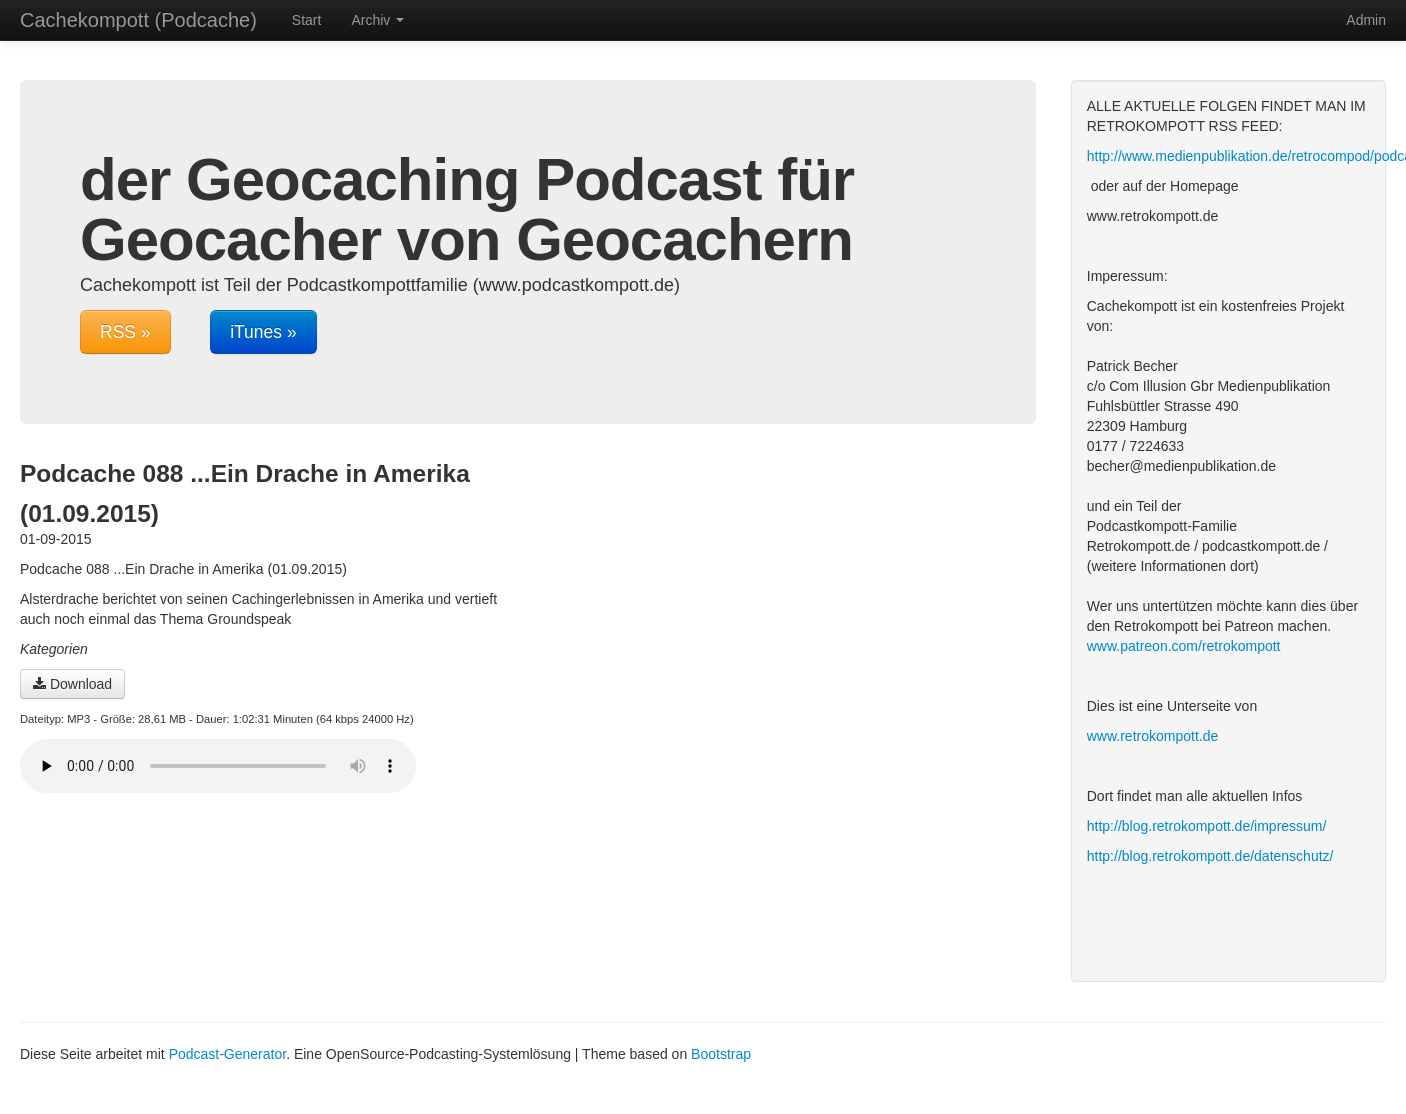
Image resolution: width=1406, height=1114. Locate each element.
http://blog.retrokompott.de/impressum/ (1207, 826)
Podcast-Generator (228, 1054)
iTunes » (263, 332)
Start (307, 20)
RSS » (125, 332)
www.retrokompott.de (1153, 736)
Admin (1366, 20)
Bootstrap (721, 1054)
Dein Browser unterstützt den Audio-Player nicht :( (218, 766)
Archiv (377, 20)
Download (72, 684)
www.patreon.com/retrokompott (1184, 646)
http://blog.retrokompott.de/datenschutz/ (1210, 856)
